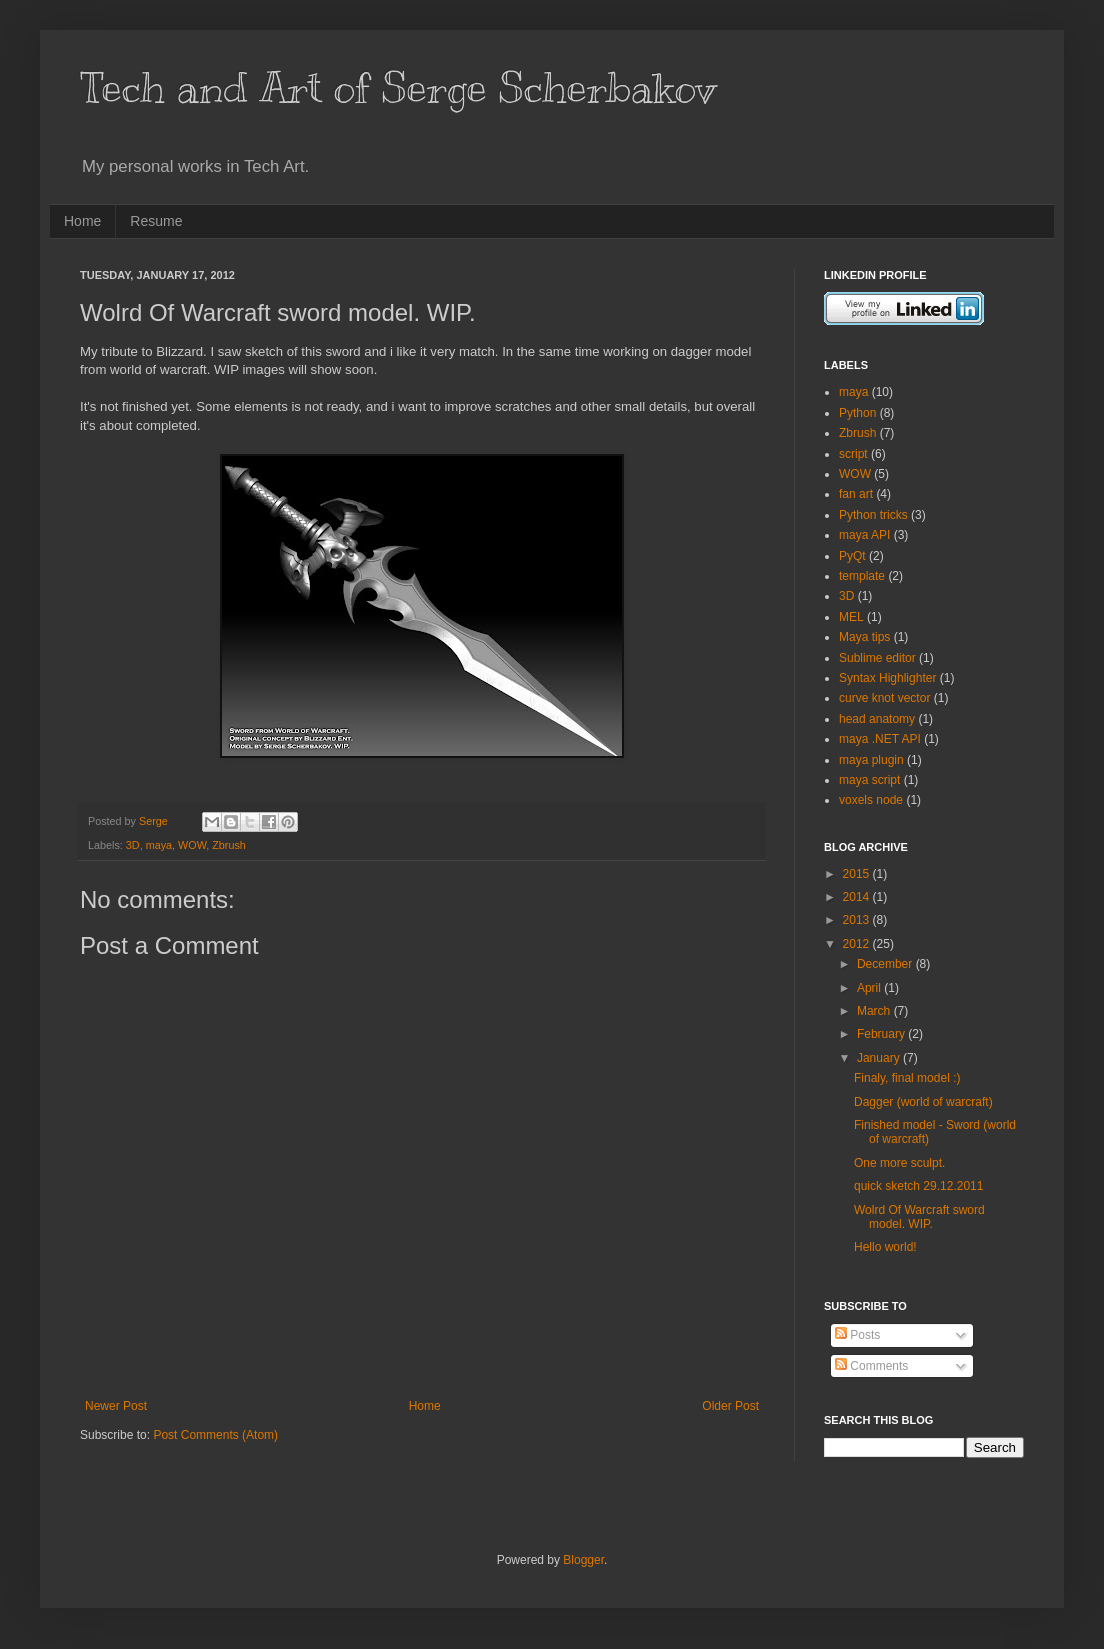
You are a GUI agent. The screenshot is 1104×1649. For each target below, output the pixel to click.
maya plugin (871, 760)
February (882, 1034)
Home (82, 221)
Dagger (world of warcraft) (923, 1102)
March (875, 1011)
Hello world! (885, 1247)
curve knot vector (884, 698)
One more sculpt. (899, 1163)
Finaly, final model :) (907, 1078)
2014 (858, 897)
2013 (858, 920)
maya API (864, 535)
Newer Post (116, 1406)
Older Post (730, 1406)
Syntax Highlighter (887, 678)
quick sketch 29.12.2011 (918, 1186)
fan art (856, 494)
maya (159, 845)
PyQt (852, 556)
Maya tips (864, 637)
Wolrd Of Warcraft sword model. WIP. (919, 1217)
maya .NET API (880, 739)
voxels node (871, 800)
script (853, 454)
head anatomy (877, 719)
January (880, 1058)
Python (857, 413)
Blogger (583, 1560)
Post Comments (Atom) (215, 1435)
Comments (871, 1366)
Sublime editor (877, 658)
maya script (869, 780)
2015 (858, 874)
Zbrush (229, 845)
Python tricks (873, 515)
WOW (192, 845)
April (870, 988)
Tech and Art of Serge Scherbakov (398, 88)
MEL (851, 617)
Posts (857, 1335)
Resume (156, 221)
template (862, 576)
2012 (858, 944)
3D (133, 845)
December (886, 964)
